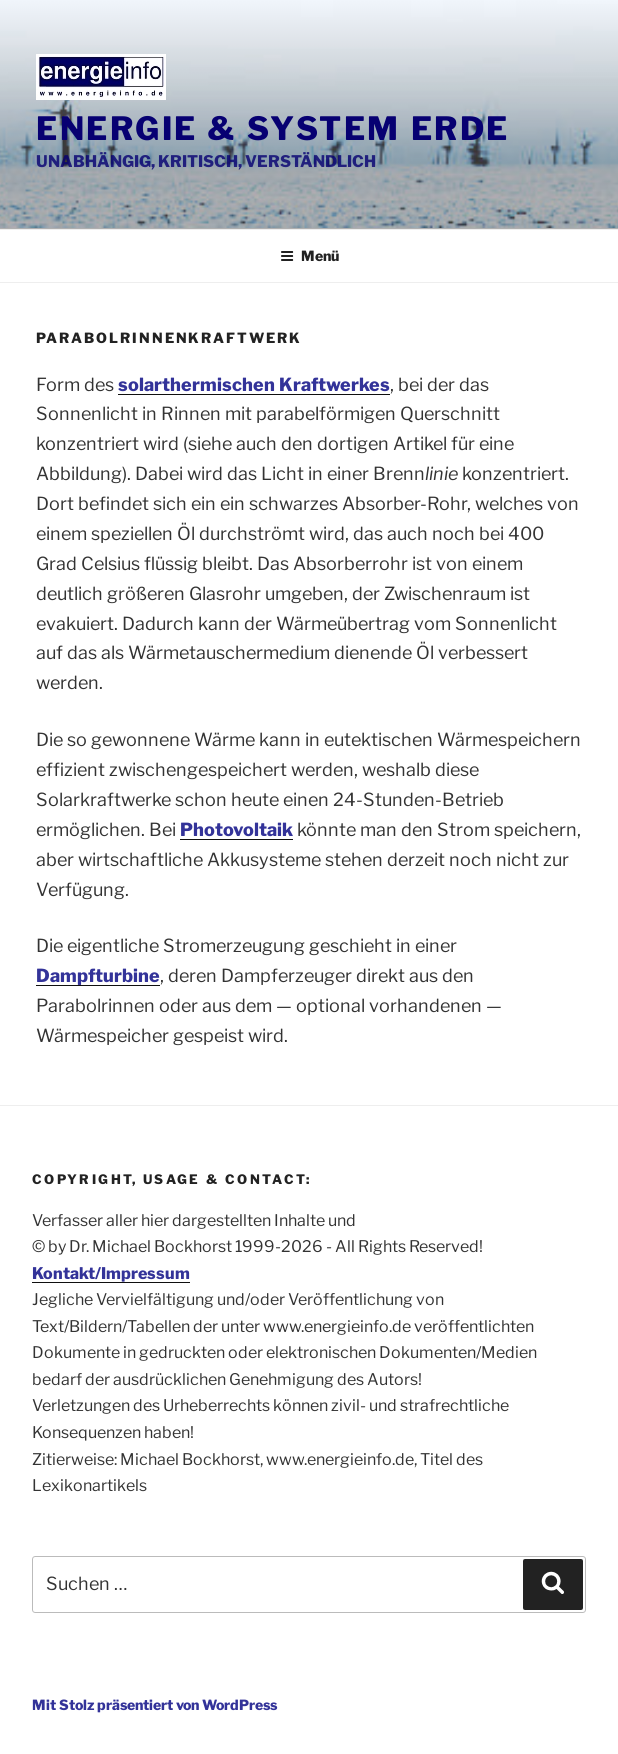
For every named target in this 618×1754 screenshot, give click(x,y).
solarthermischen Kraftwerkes (254, 384)
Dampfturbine (98, 975)
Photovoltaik (236, 829)
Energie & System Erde (273, 128)
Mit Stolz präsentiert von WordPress (154, 1704)
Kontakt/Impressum (111, 1273)
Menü (309, 255)
